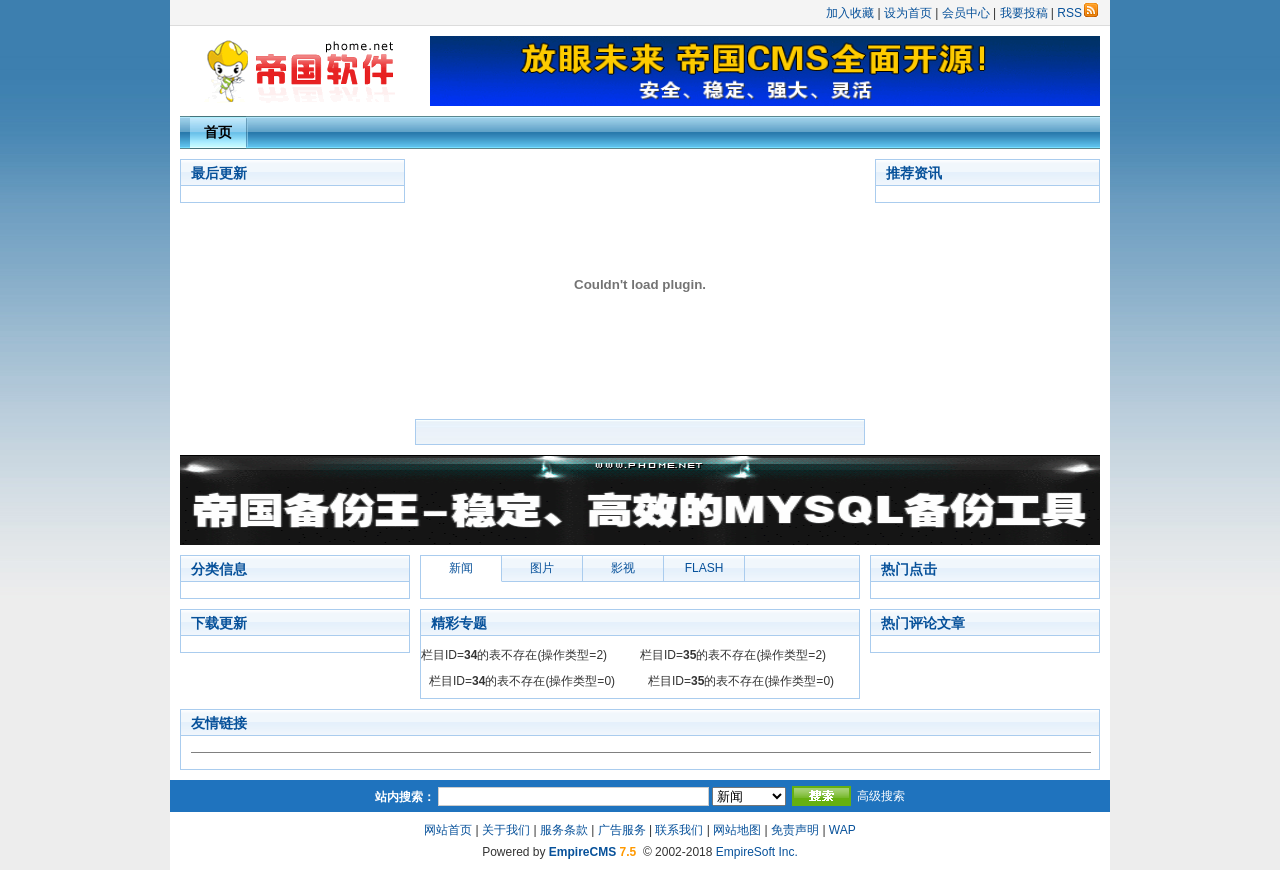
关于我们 (506, 830)
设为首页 (908, 13)
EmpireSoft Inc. (757, 852)
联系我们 (679, 830)
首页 (218, 132)
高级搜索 (881, 796)
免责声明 (795, 830)
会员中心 (966, 13)
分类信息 (219, 569)
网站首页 (448, 830)
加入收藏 (850, 13)
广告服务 (622, 830)
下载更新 (219, 623)
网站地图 (737, 830)
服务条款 (564, 830)
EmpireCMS (582, 852)
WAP (842, 830)
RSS (1077, 13)
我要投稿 (1024, 13)
